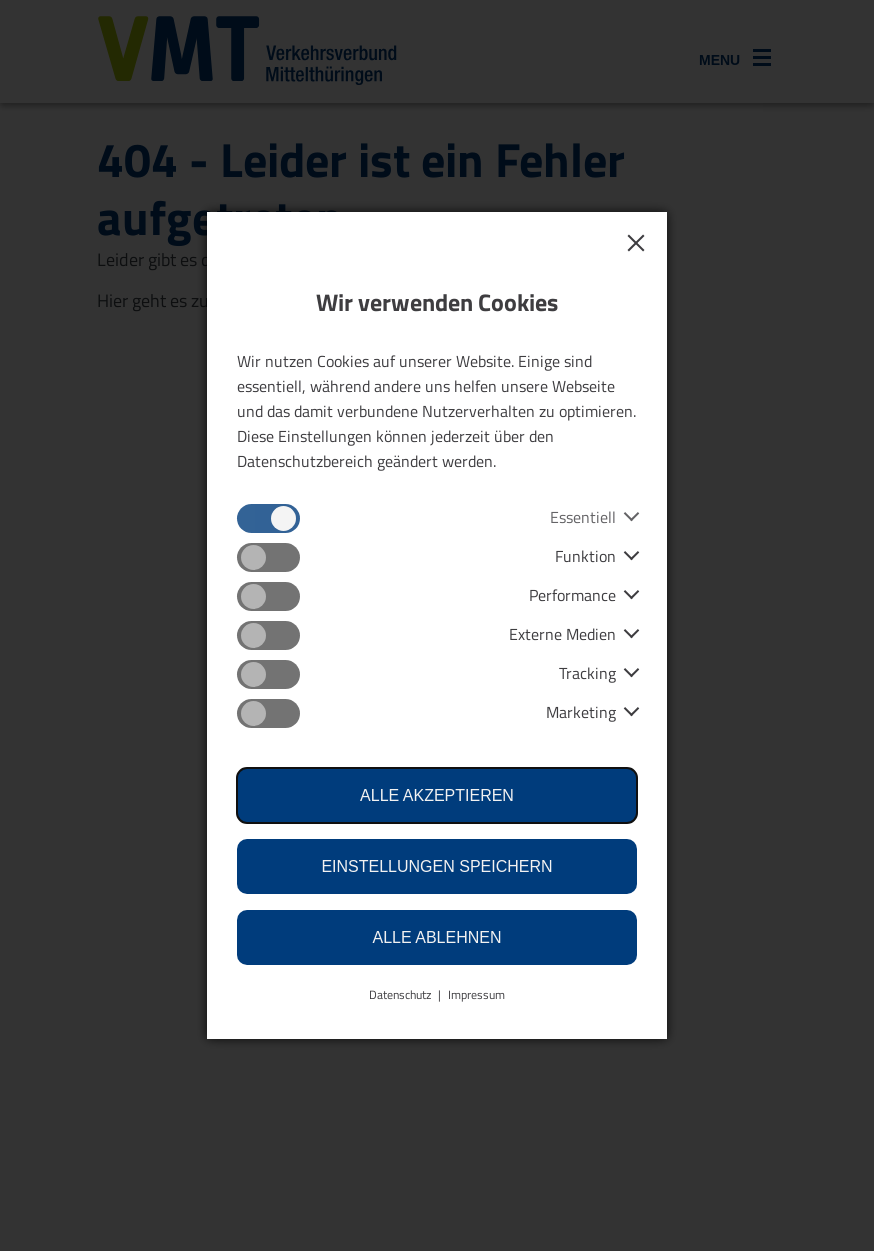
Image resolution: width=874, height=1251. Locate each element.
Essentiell (583, 517)
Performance (572, 595)
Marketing (581, 712)
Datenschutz (400, 994)
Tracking (587, 673)
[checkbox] (268, 518)
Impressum (476, 994)
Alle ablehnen (437, 937)
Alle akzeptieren (437, 795)
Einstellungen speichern (436, 866)
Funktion (585, 556)
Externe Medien (562, 634)
